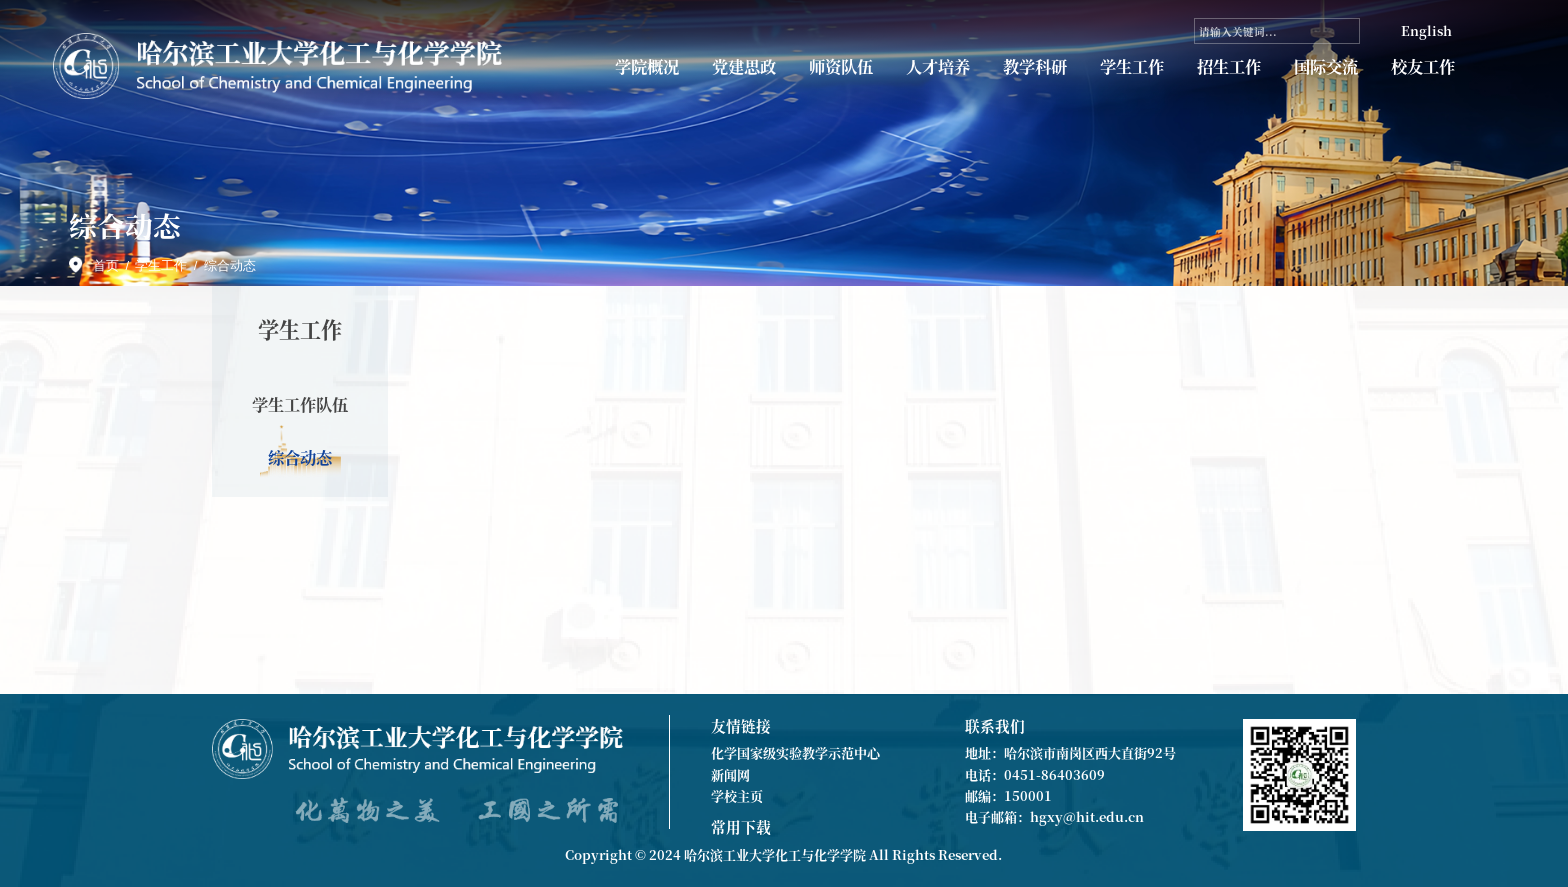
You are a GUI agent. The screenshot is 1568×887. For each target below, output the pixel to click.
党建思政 (744, 67)
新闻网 (730, 774)
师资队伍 (841, 67)
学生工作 (1132, 67)
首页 (106, 265)
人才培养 (938, 67)
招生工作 (1229, 67)
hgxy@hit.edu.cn (1087, 816)
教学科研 (1035, 67)
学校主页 (737, 795)
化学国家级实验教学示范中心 (795, 752)
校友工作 (1423, 67)
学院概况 (647, 67)
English (1426, 30)
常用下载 (741, 826)
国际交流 (1326, 67)
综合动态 (230, 265)
